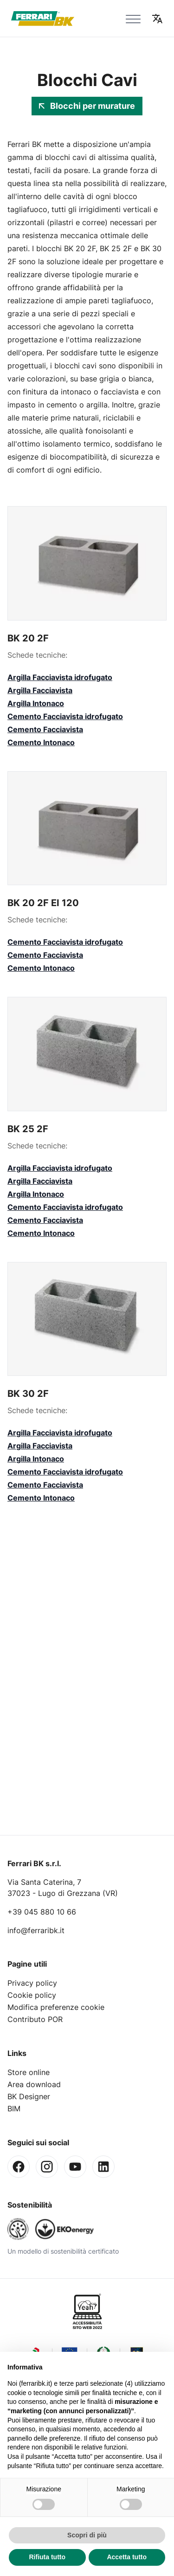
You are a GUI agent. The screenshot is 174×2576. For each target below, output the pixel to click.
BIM (13, 2108)
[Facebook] (18, 2167)
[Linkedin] (103, 2167)
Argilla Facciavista (39, 690)
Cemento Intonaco (41, 742)
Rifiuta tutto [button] (47, 2557)
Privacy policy (32, 1983)
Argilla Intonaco (35, 703)
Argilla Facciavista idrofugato (59, 677)
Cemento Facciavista (45, 729)
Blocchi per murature (87, 106)
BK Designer (28, 2096)
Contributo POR (35, 2019)
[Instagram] (47, 2167)
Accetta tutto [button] (127, 2557)
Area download (34, 2084)
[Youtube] (75, 2167)
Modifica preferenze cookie (55, 2007)
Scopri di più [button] (87, 2535)
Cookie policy (31, 1995)
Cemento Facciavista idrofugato (65, 716)
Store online (28, 2072)
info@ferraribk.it (35, 1930)
